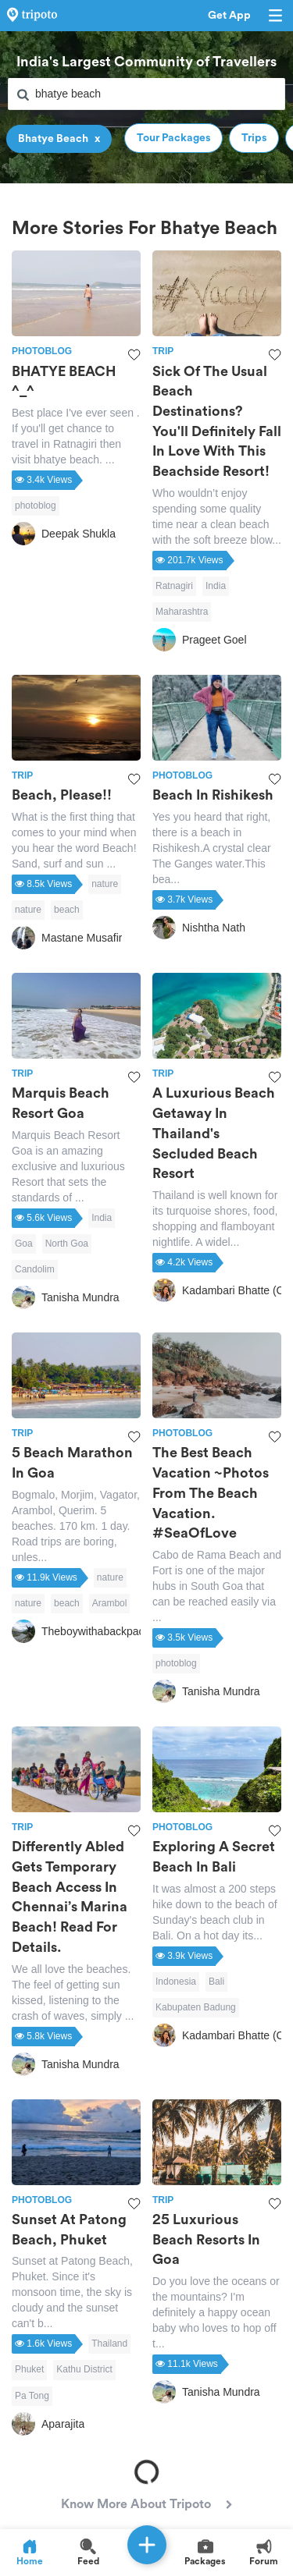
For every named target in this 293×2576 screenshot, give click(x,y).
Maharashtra (181, 611)
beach (67, 909)
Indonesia (175, 1981)
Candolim (35, 1269)
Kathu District (84, 2369)
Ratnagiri (174, 585)
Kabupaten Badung (195, 2007)
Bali (216, 1981)
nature (104, 883)
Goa (24, 1243)
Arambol (109, 1603)
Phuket (29, 2369)
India (215, 585)
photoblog (35, 505)
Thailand (109, 2343)
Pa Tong (32, 2395)
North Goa (66, 1243)
